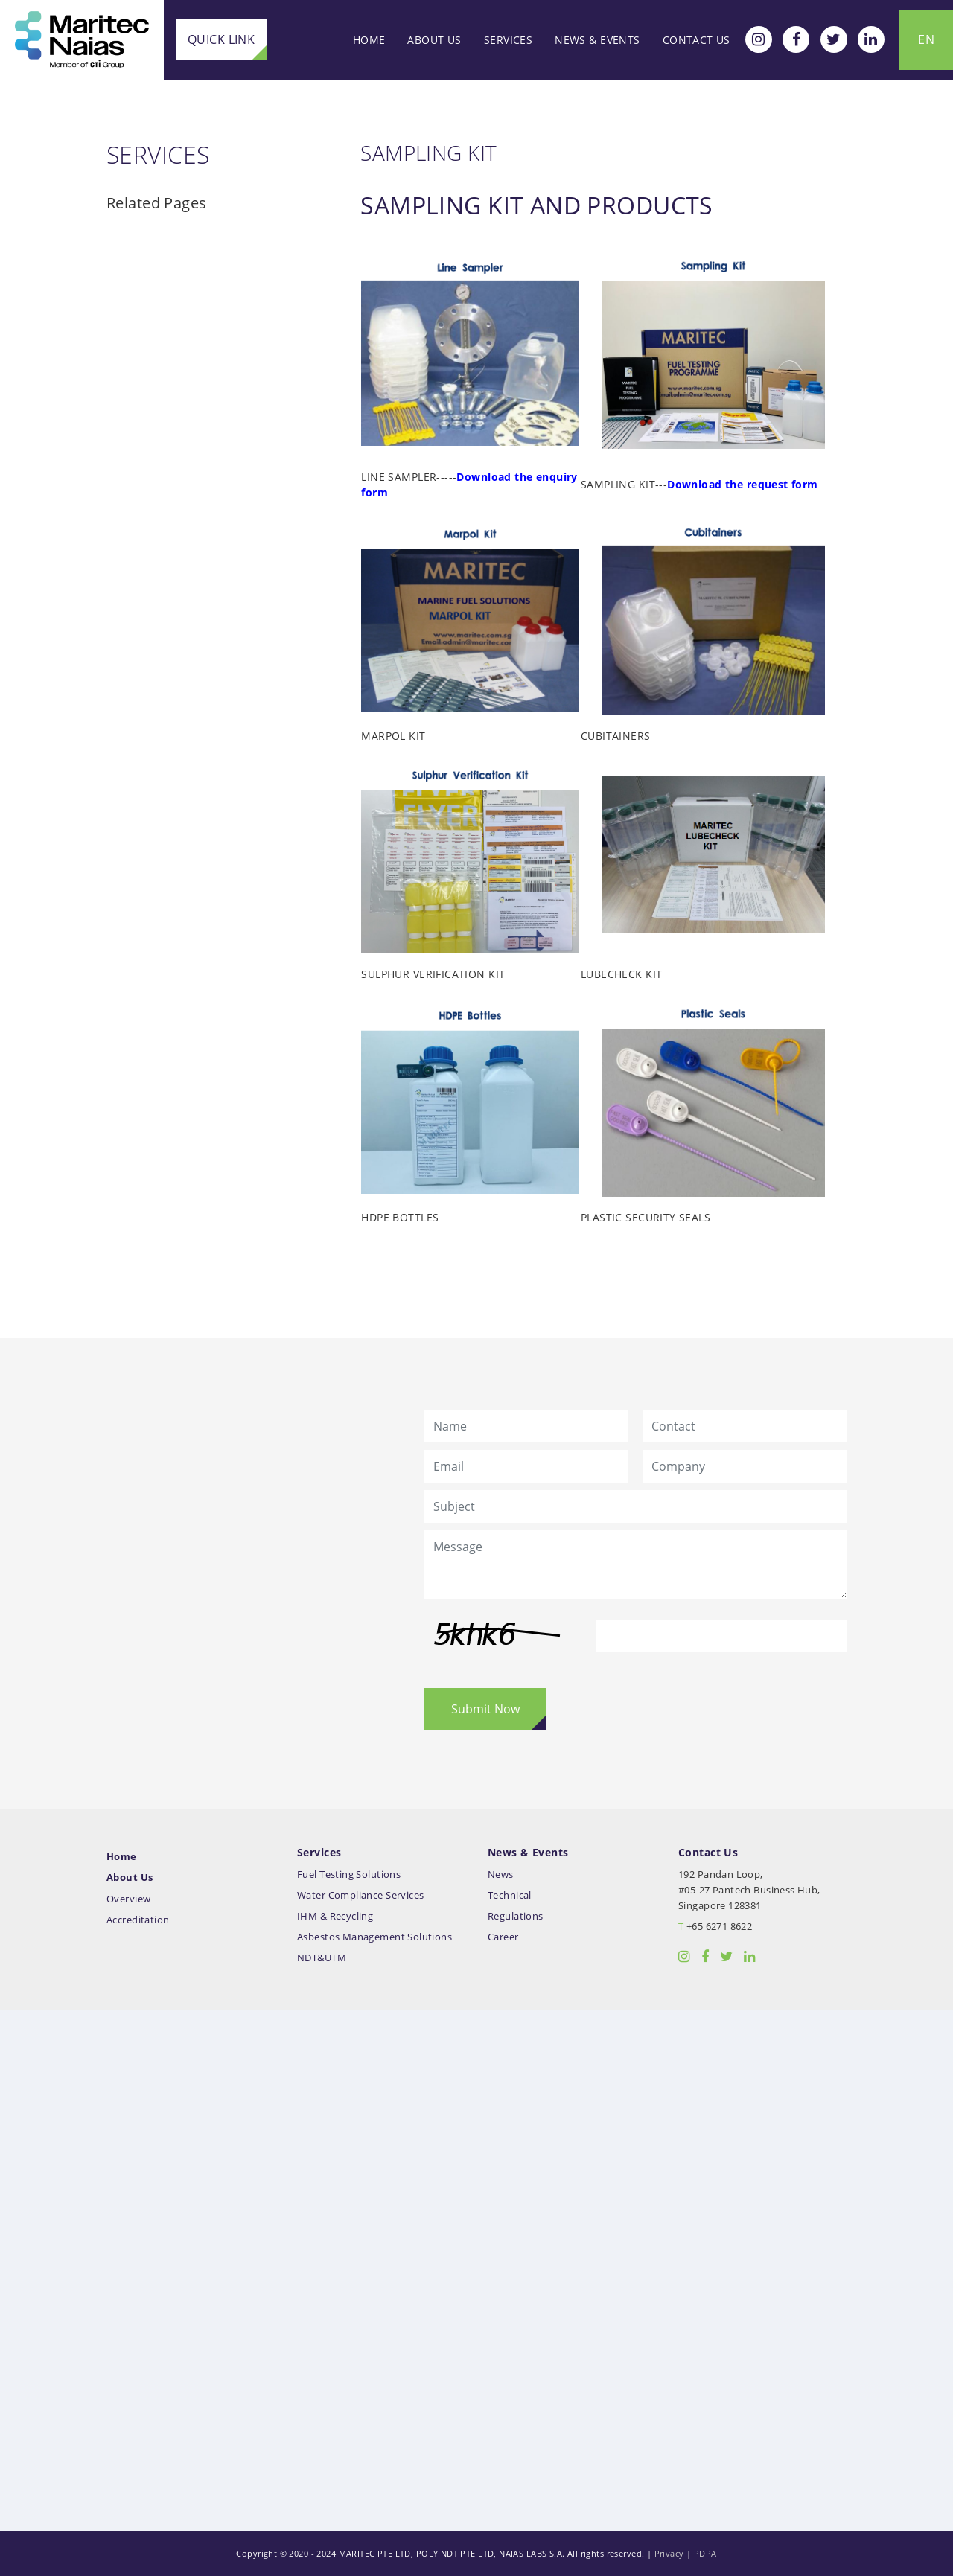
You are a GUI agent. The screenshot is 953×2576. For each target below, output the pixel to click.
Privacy (669, 2553)
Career (503, 1937)
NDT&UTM (321, 1958)
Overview (128, 1899)
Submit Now (485, 1709)
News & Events (597, 40)
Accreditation (137, 1920)
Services (508, 40)
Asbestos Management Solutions (374, 1937)
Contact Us (696, 40)
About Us (434, 40)
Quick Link (221, 39)
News (501, 1874)
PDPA (705, 2553)
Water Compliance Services (360, 1895)
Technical (510, 1895)
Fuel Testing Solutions (349, 1874)
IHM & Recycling (335, 1916)
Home (369, 40)
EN (926, 39)
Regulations (516, 1916)
